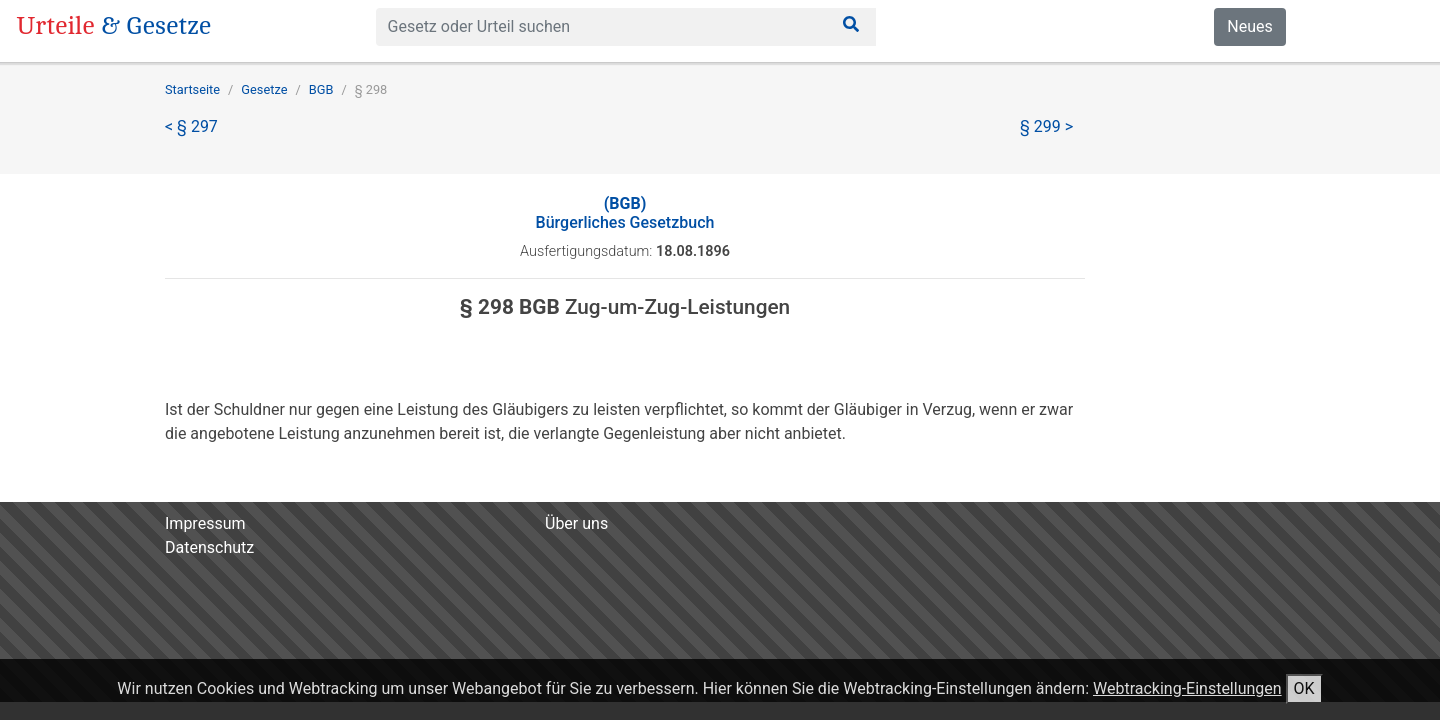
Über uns (576, 523)
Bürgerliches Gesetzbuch (625, 213)
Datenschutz (209, 547)
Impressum (205, 523)
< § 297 (191, 126)
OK (1304, 688)
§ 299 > (1046, 126)
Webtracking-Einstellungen (1187, 688)
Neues (1249, 26)
